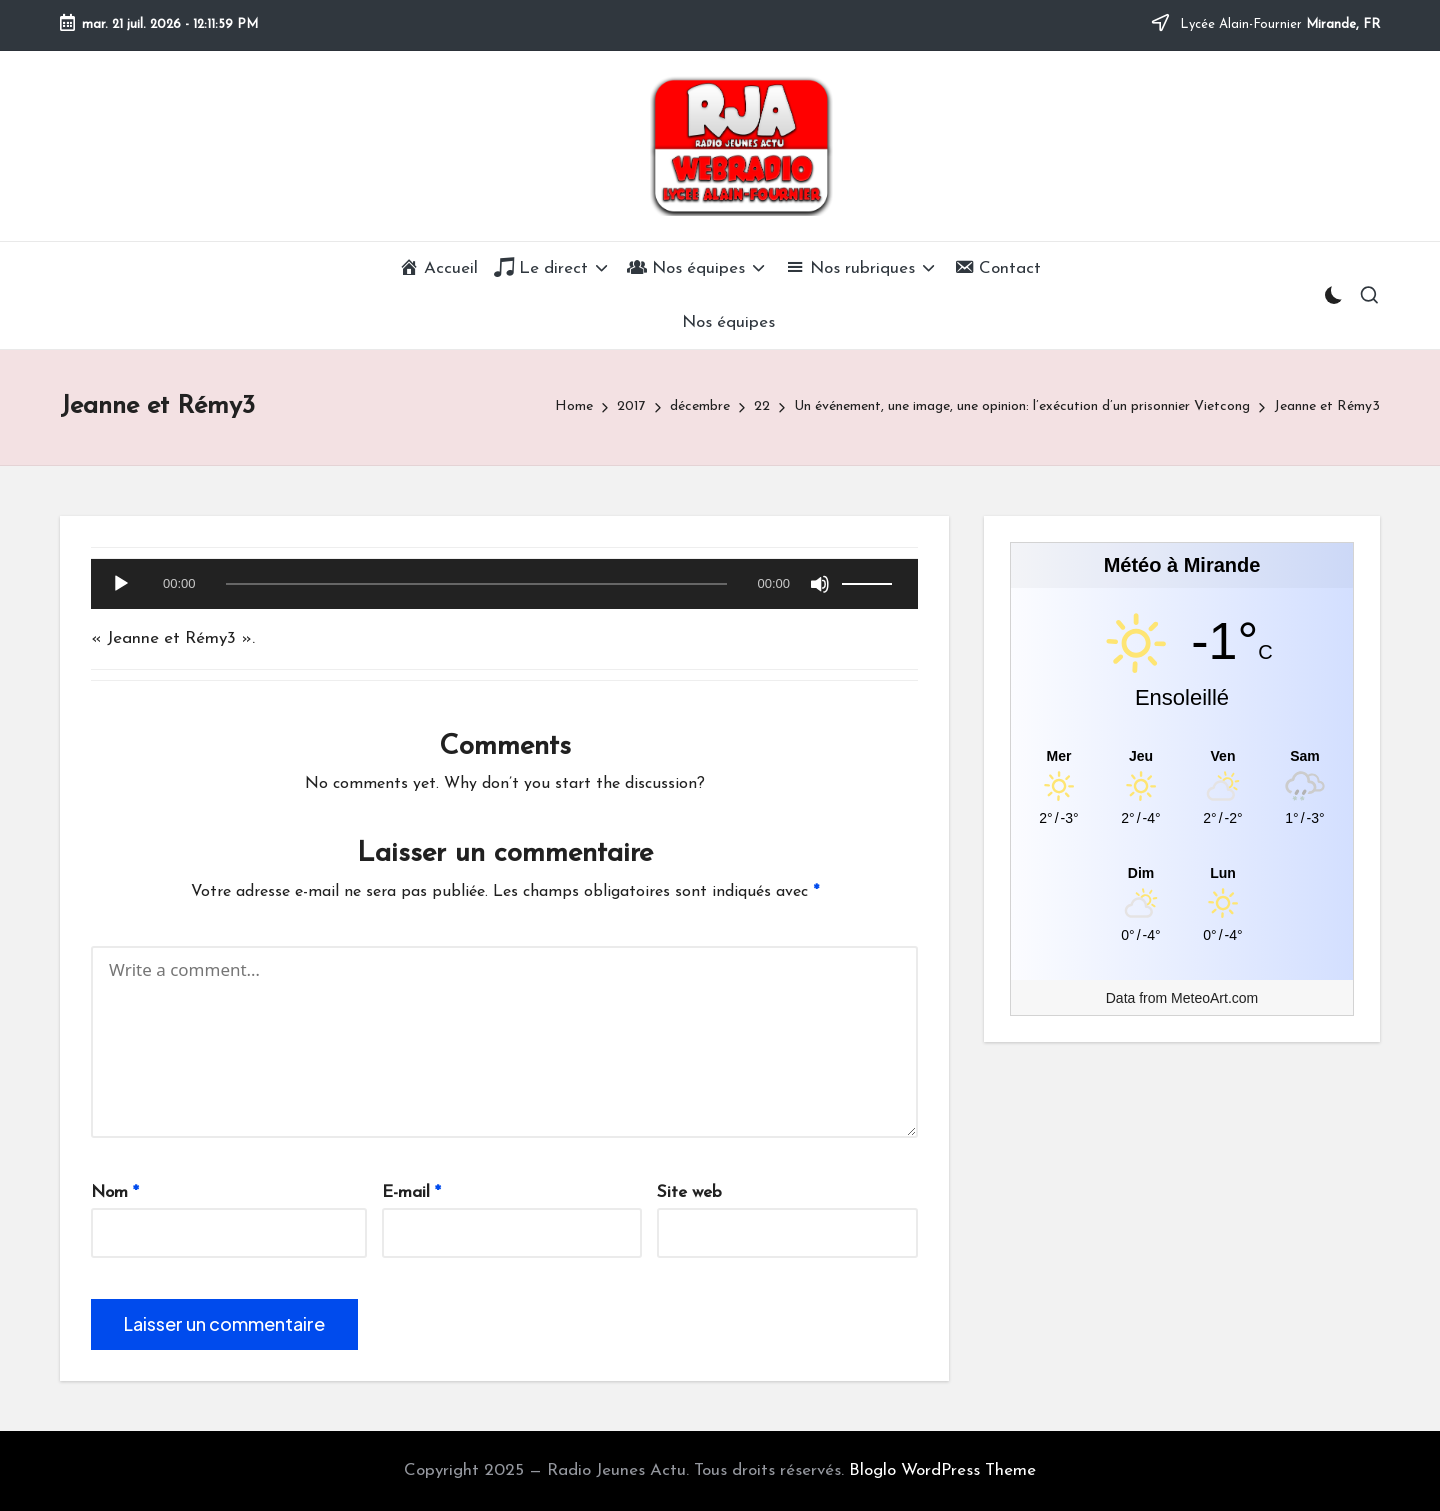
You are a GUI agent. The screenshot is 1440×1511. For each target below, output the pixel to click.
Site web (689, 1192)
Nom (115, 1192)
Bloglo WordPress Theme (942, 1470)
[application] (504, 589)
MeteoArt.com (1214, 998)
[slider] (477, 584)
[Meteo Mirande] (1182, 755)
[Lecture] (121, 584)
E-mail (411, 1192)
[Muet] (820, 584)
